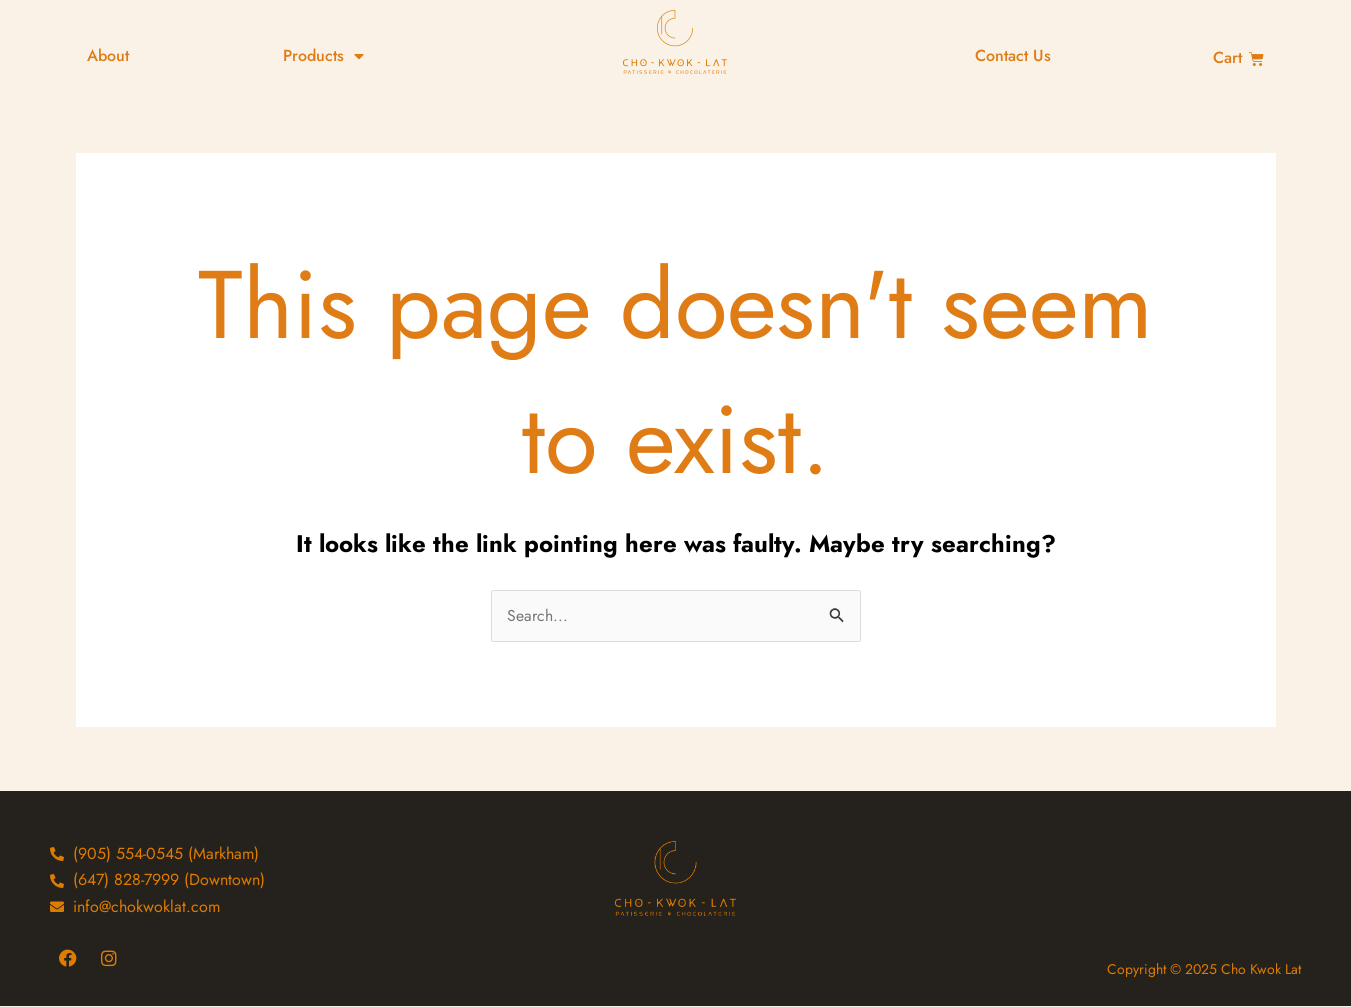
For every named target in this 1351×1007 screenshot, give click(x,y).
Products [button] (323, 56)
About (108, 55)
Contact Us (1013, 55)
